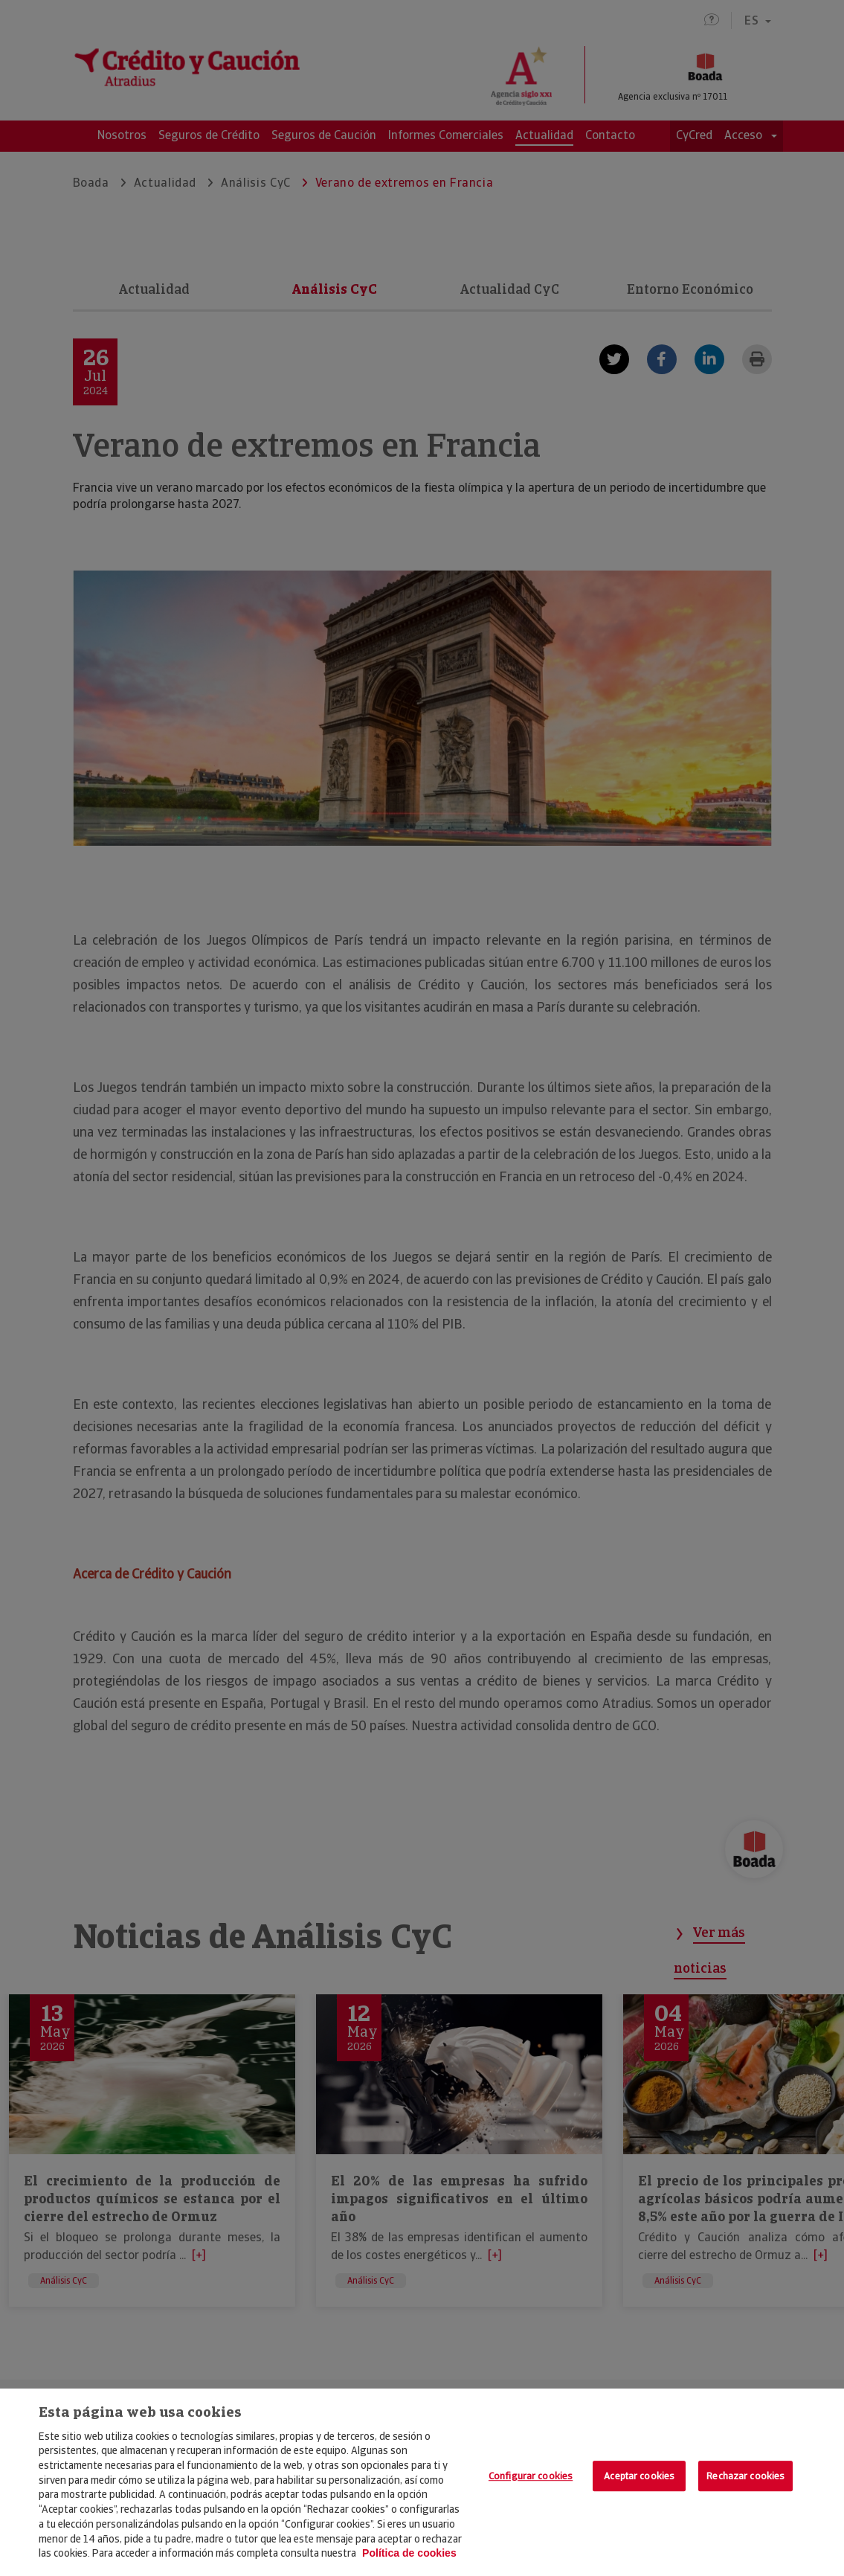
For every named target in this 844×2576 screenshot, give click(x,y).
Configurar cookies (531, 2476)
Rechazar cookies (745, 2476)
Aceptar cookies (639, 2476)
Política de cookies (409, 2553)
